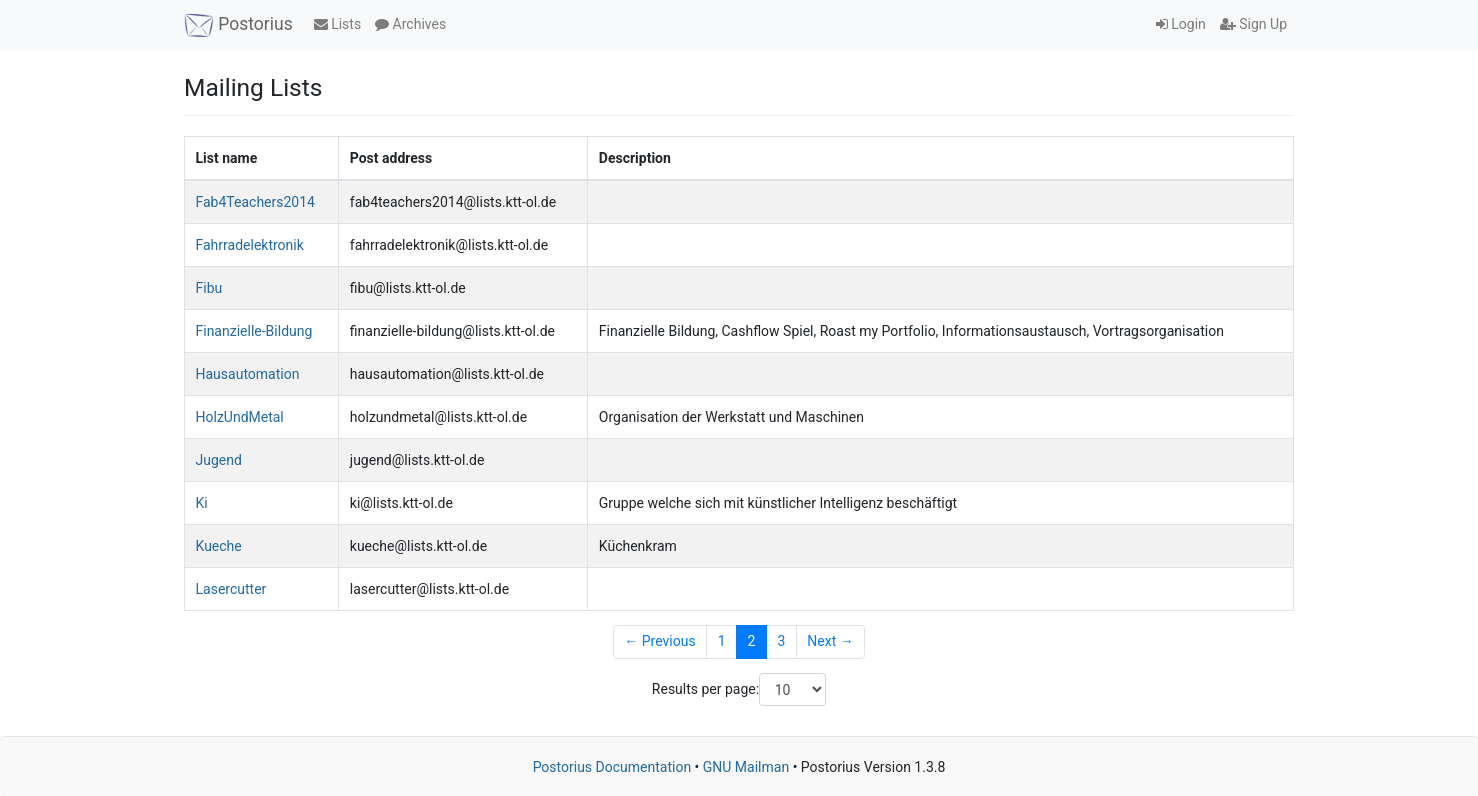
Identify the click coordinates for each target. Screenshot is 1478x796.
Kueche (219, 546)
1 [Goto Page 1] (722, 641)
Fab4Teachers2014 (255, 202)
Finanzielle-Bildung (254, 331)
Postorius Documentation (612, 767)
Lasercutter (231, 589)
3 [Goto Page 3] (781, 641)
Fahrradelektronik (250, 245)
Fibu (209, 288)
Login (1181, 24)
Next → (830, 641)
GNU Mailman (746, 767)
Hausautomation (248, 374)
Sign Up (1253, 24)
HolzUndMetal (240, 417)
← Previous (659, 641)
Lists (337, 24)
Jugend (219, 460)
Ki (202, 503)
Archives (410, 24)
